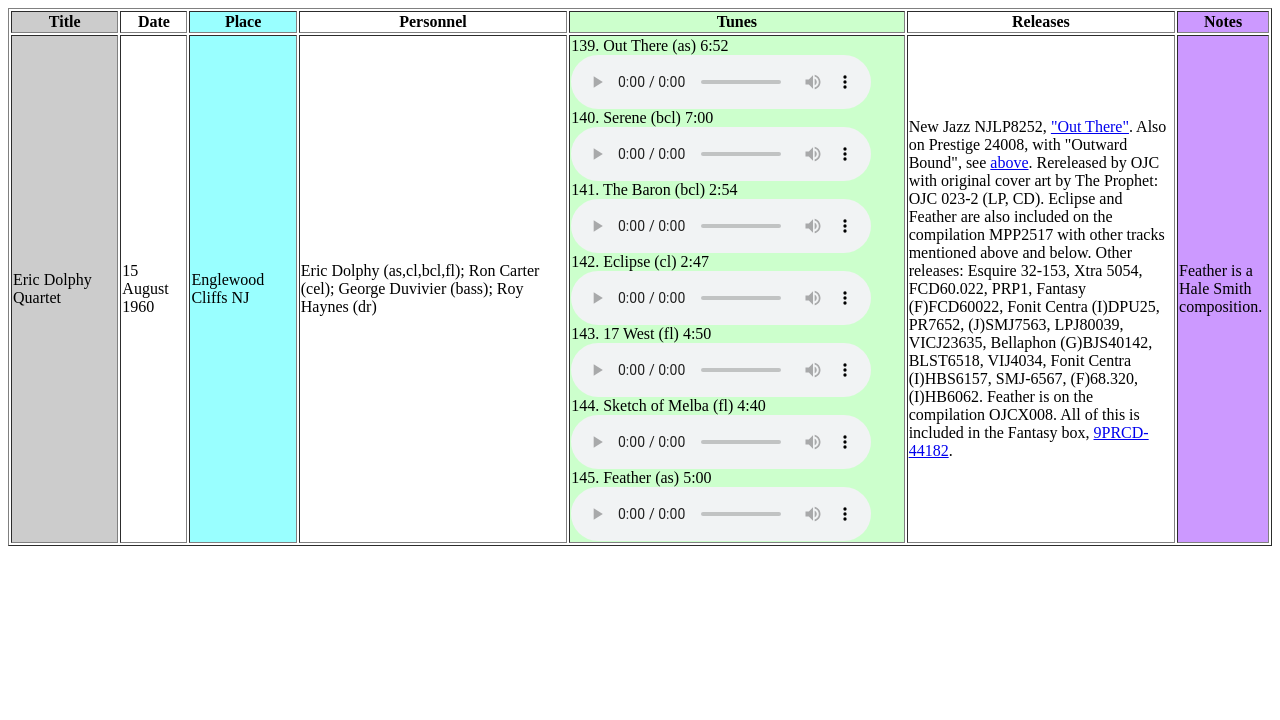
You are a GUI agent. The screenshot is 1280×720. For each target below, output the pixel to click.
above (1009, 162)
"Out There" (1090, 126)
